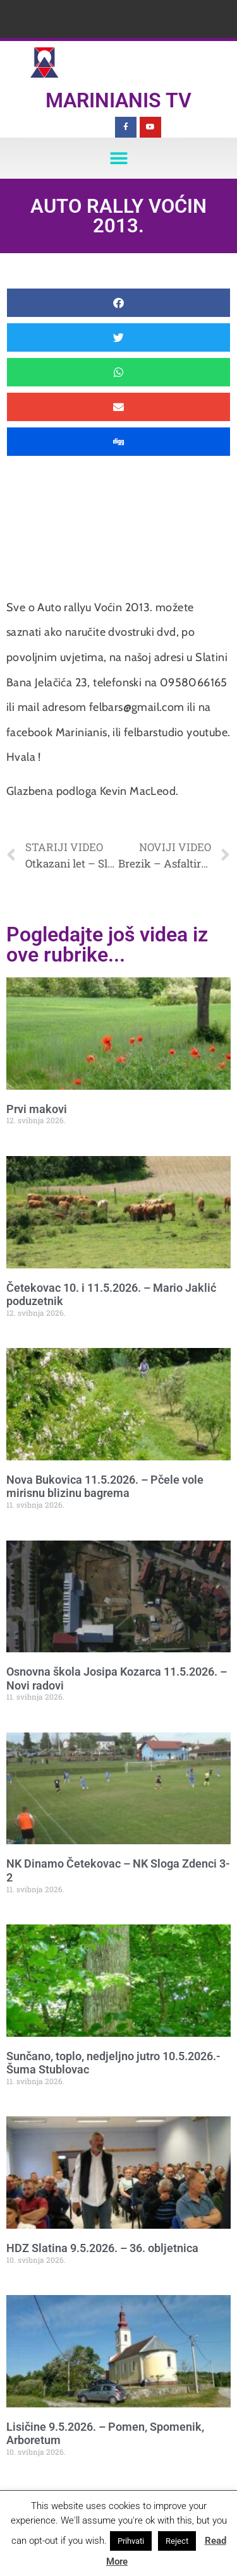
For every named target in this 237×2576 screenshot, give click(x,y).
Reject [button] (177, 2541)
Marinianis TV (118, 100)
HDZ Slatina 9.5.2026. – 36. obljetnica (102, 2248)
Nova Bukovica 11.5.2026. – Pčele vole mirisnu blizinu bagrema (105, 1486)
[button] (118, 158)
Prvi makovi (36, 1109)
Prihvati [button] (131, 2541)
